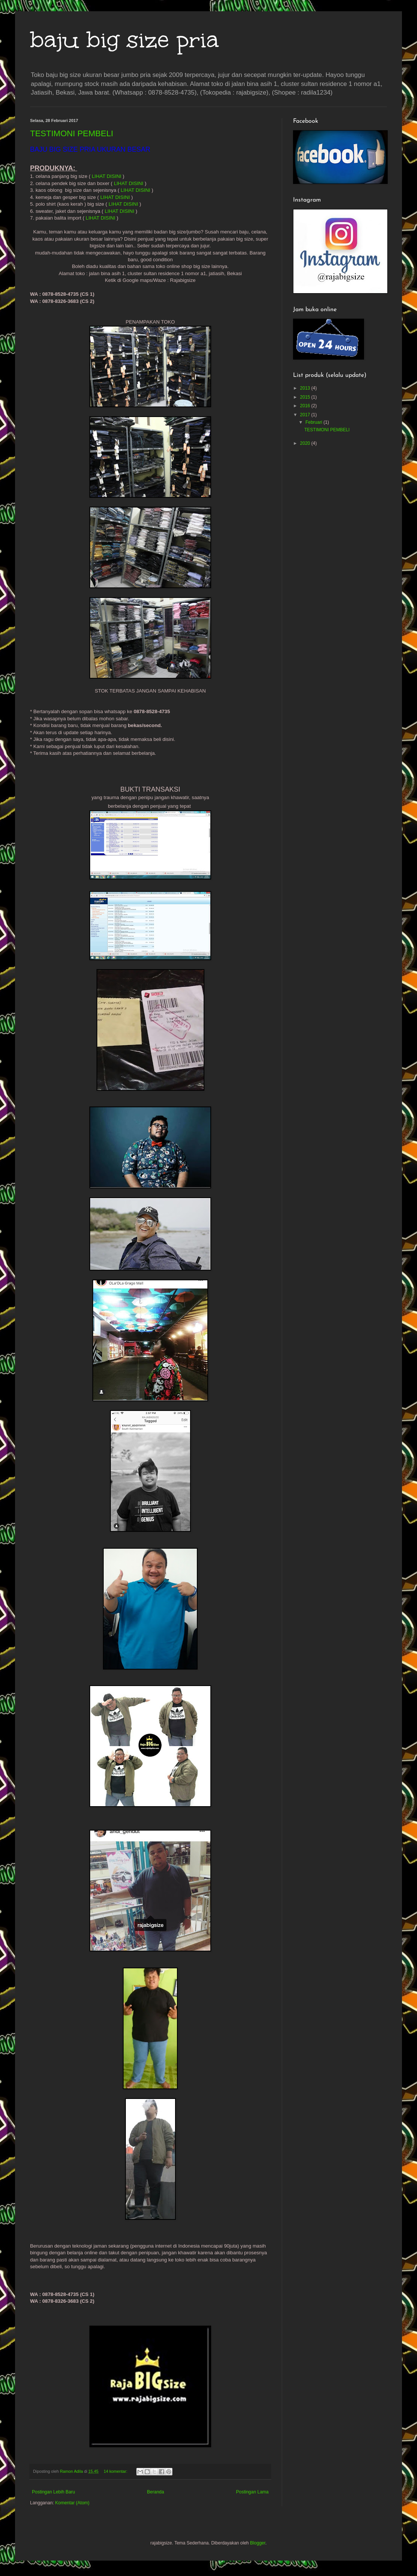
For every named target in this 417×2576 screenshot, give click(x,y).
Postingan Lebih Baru (53, 2492)
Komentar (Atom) (72, 2502)
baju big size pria (124, 39)
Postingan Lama (252, 2492)
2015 (305, 397)
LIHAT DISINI (106, 176)
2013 (305, 388)
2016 (305, 405)
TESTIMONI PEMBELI (71, 133)
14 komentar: (116, 2471)
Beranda (155, 2492)
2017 (305, 414)
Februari (314, 422)
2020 (305, 443)
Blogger (258, 2543)
